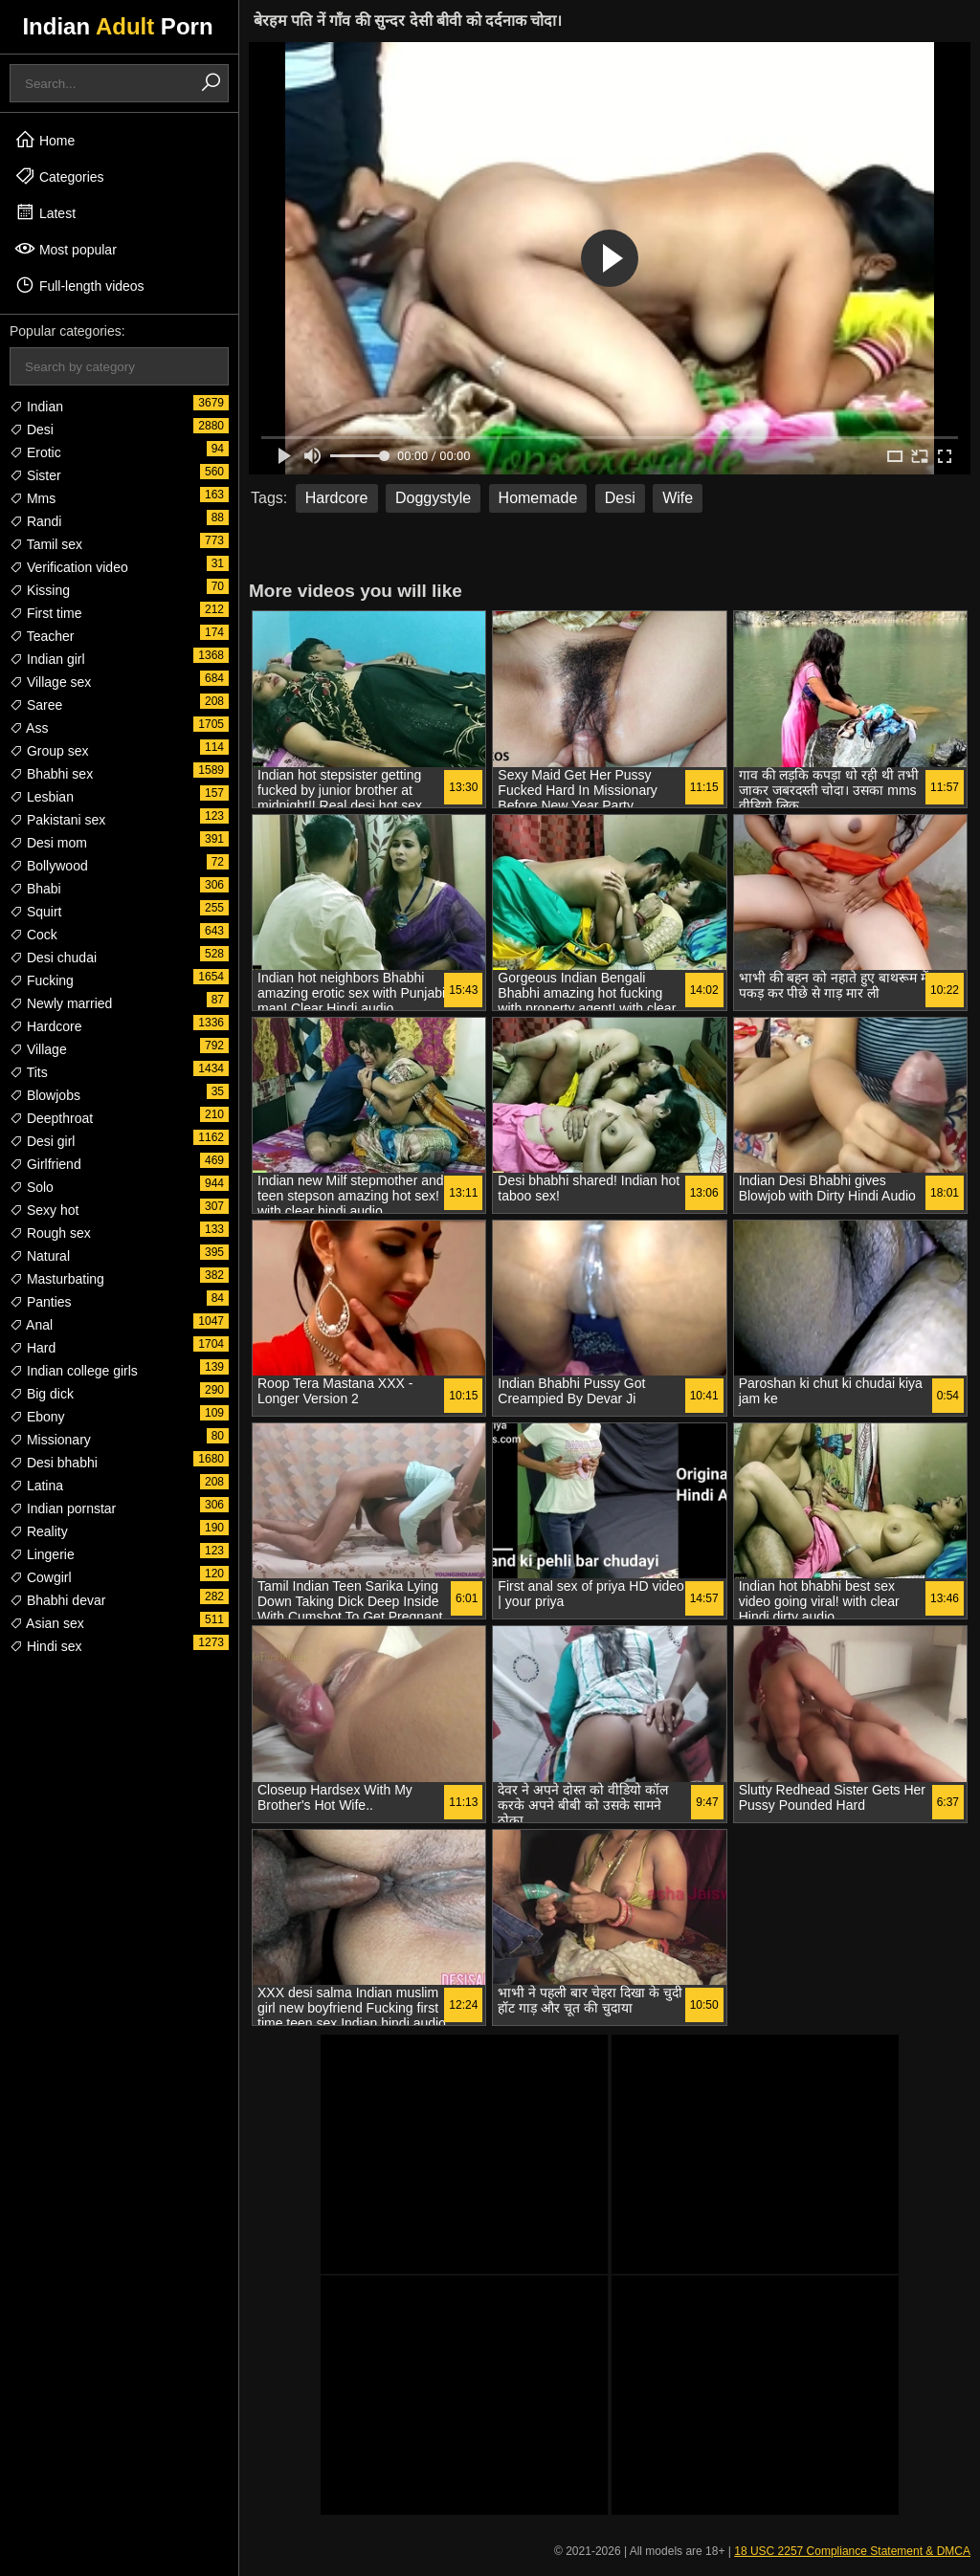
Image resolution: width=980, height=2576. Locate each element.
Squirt (35, 911)
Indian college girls (74, 1370)
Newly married (61, 1003)
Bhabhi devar (57, 1600)
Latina (36, 1485)
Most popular (65, 248)
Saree (36, 705)
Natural (40, 1256)
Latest (45, 212)
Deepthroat (51, 1118)
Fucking (42, 980)
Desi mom (48, 842)
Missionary (50, 1439)
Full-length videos (79, 285)
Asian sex (47, 1623)
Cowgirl (41, 1577)
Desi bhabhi (54, 1462)
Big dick (42, 1393)
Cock (33, 934)
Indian (36, 406)
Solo (32, 1187)
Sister (35, 475)
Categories (59, 176)
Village (38, 1049)
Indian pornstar (63, 1508)
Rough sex (50, 1233)
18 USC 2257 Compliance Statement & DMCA (852, 2551)
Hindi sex (45, 1646)
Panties (41, 1302)
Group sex (49, 751)
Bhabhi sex (51, 774)
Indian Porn (117, 26)
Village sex (50, 682)
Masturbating (57, 1279)
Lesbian (42, 796)
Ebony (37, 1416)
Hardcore (45, 1026)
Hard (33, 1347)
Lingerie (42, 1554)
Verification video (69, 567)
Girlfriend (45, 1164)
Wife (677, 498)
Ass (29, 728)
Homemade (538, 498)
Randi (35, 521)
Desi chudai (53, 957)
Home (44, 139)
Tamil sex (46, 544)
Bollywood (49, 865)
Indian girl (47, 659)
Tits (29, 1072)
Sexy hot (44, 1210)
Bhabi (35, 888)
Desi (32, 429)
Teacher (42, 636)
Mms (33, 498)
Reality (39, 1531)
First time (45, 613)
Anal (31, 1324)
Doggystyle (433, 498)
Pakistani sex (57, 819)
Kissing (40, 590)
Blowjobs (45, 1095)
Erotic (35, 452)
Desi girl (42, 1141)
